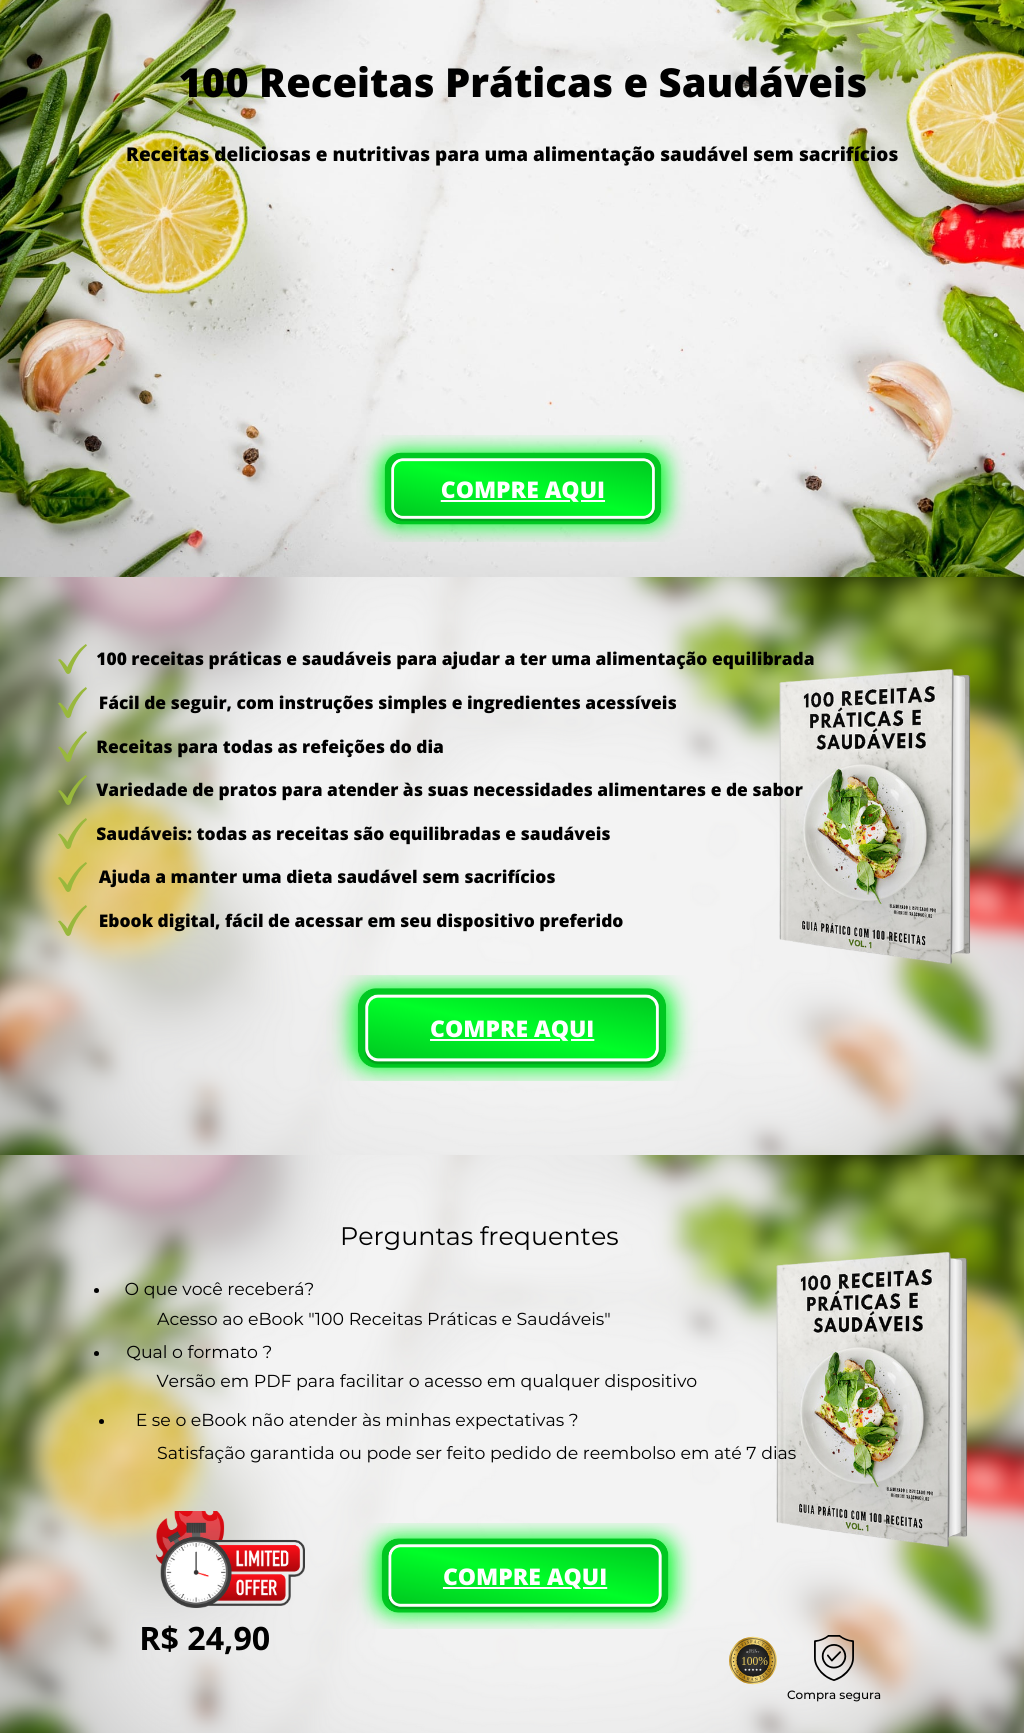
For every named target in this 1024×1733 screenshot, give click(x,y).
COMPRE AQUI (523, 489)
